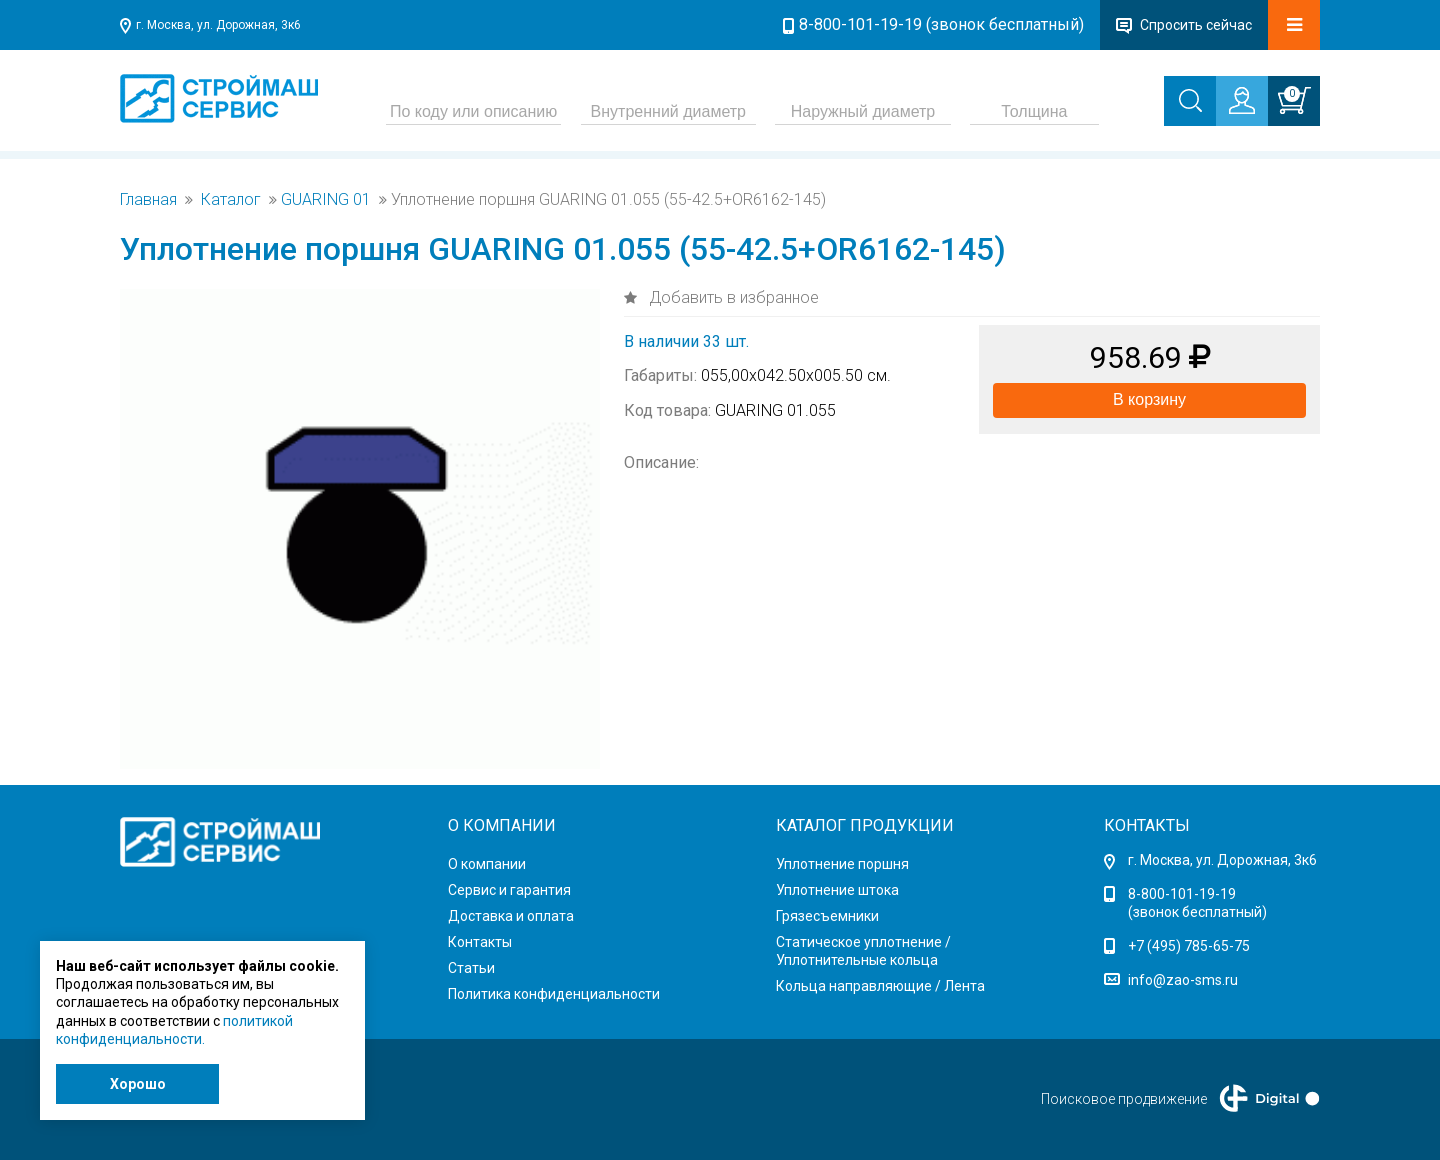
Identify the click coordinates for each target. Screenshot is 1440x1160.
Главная (148, 200)
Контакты (480, 942)
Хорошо (138, 1084)
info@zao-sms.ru (1183, 980)
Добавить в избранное (732, 297)
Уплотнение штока (837, 890)
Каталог (231, 200)
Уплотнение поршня (842, 864)
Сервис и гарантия (509, 890)
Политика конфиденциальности (554, 994)
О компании (487, 864)
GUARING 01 (326, 200)
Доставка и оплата (511, 916)
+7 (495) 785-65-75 (1189, 946)
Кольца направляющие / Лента (880, 986)
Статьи (471, 968)
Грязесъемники (827, 916)
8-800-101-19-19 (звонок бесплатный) (941, 24)
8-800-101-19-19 (1182, 894)
